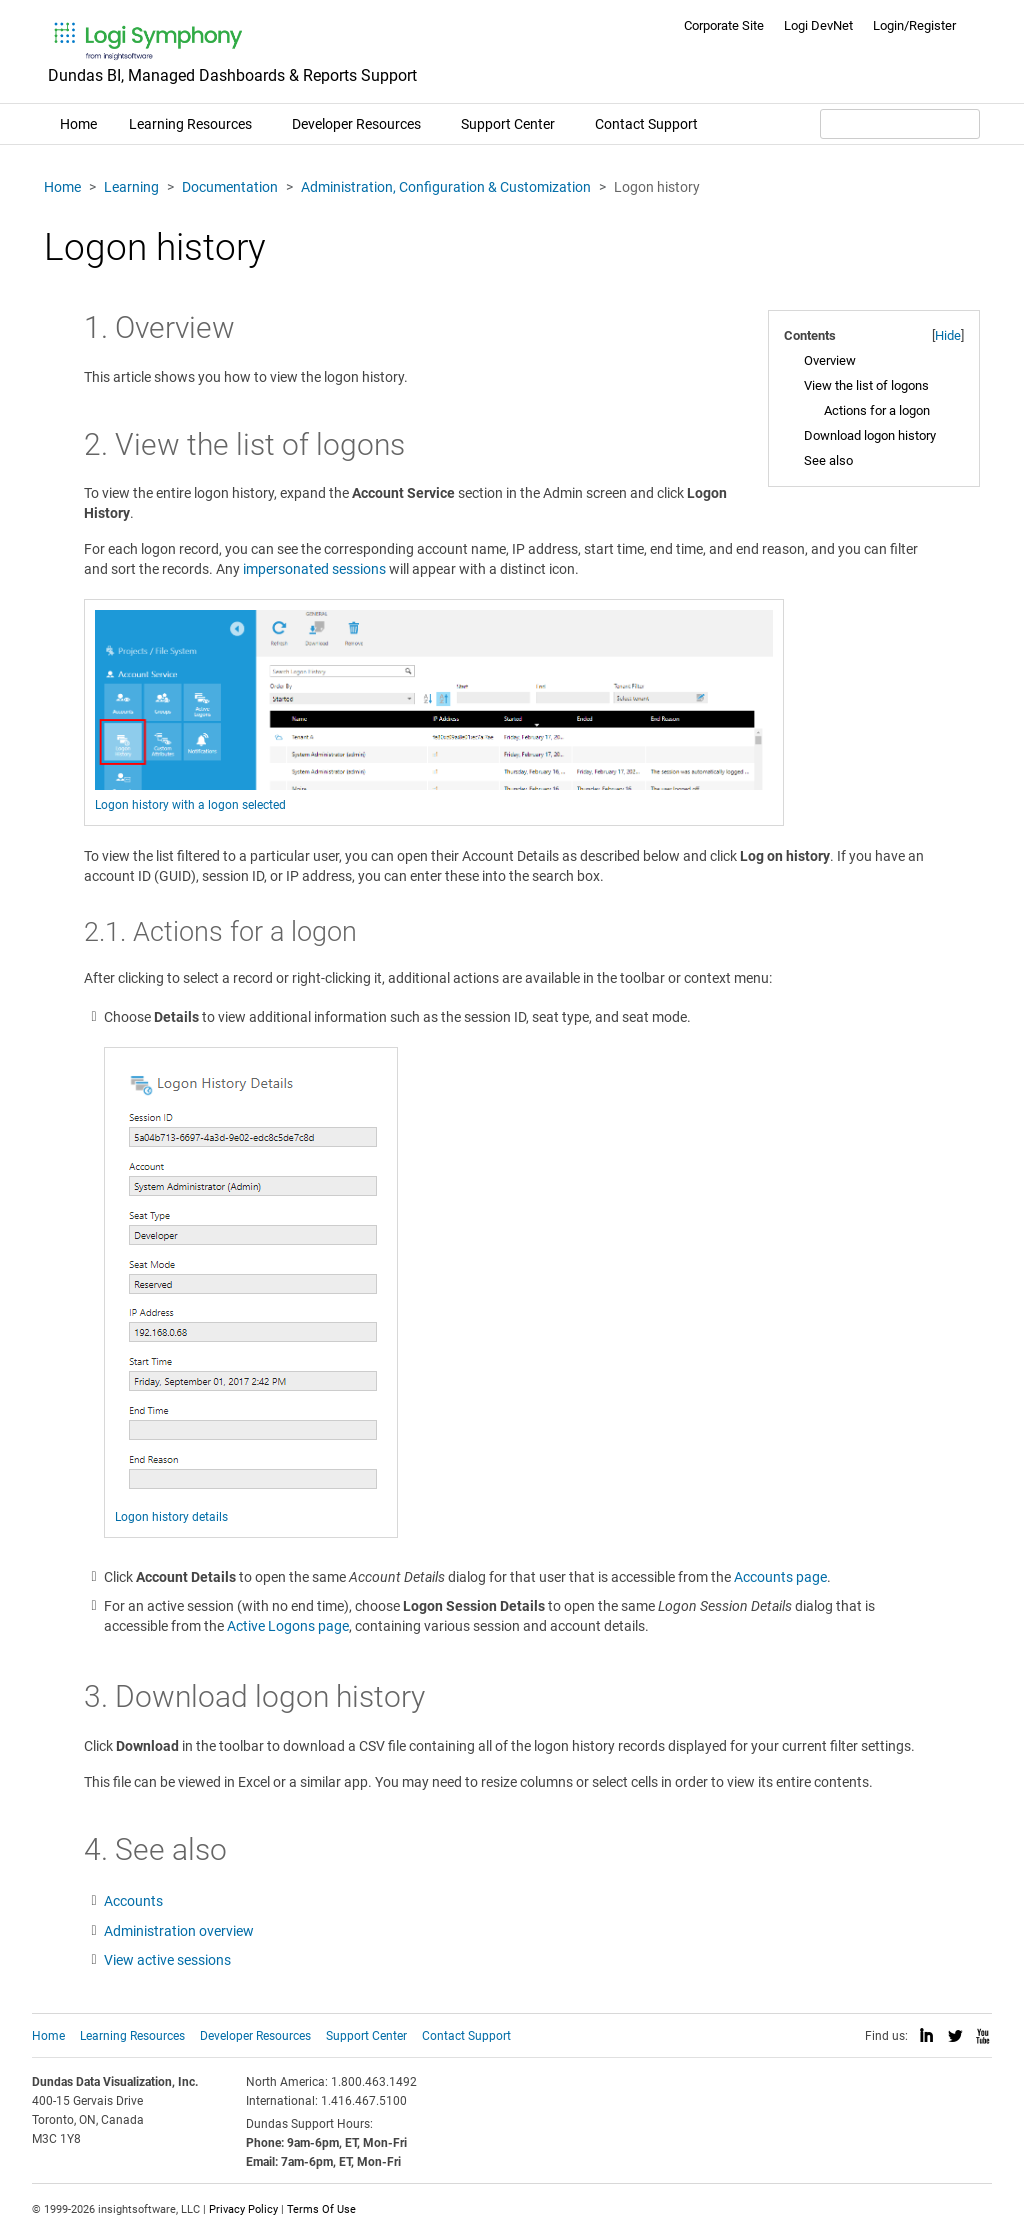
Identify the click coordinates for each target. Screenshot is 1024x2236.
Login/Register (914, 25)
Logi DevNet (818, 25)
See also (828, 460)
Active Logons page (288, 1626)
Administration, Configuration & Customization (446, 187)
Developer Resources (356, 124)
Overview (830, 360)
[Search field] (900, 124)
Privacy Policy (243, 2209)
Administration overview (179, 1931)
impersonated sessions (314, 569)
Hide (948, 335)
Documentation (230, 187)
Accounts (133, 1901)
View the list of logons (866, 385)
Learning (131, 187)
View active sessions (167, 1960)
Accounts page (780, 1577)
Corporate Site (724, 25)
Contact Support (646, 124)
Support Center (508, 124)
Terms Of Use (321, 2209)
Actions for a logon (877, 410)
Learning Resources (190, 124)
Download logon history (870, 435)
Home (78, 124)
